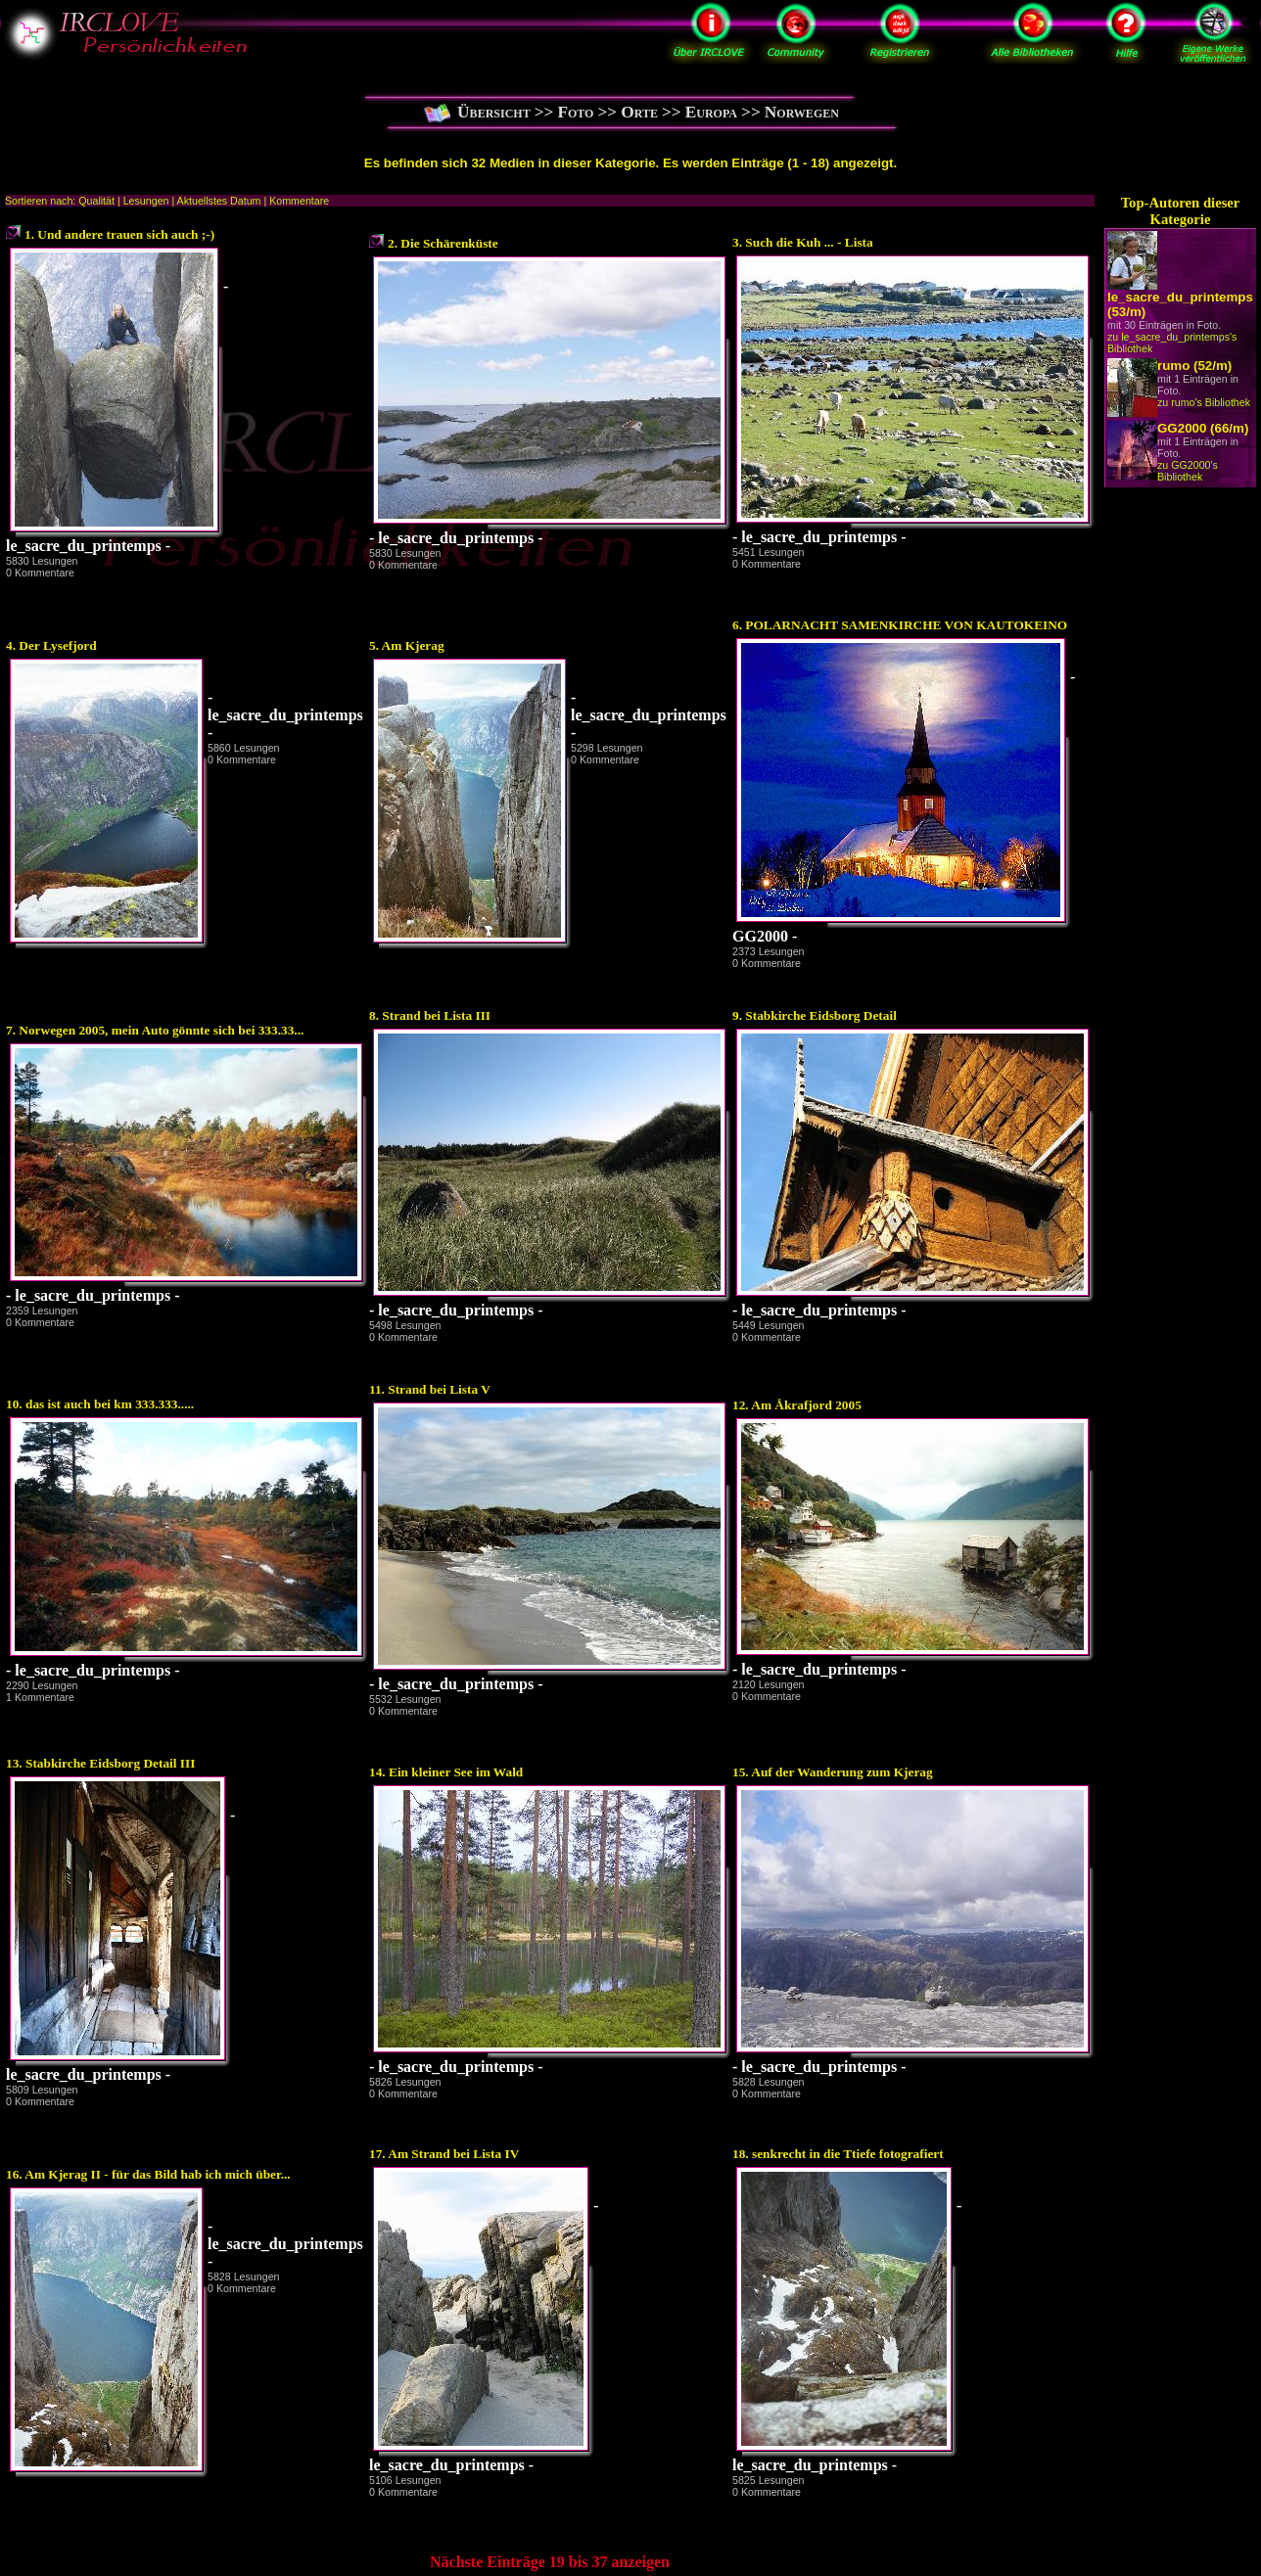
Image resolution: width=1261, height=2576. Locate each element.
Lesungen (146, 201)
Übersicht (494, 112)
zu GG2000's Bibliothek (1187, 471)
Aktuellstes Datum (219, 201)
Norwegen (802, 112)
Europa (711, 112)
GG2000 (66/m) (1202, 428)
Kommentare (299, 201)
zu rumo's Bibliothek (1203, 402)
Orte (639, 112)
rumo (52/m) (1194, 365)
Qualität (96, 201)
